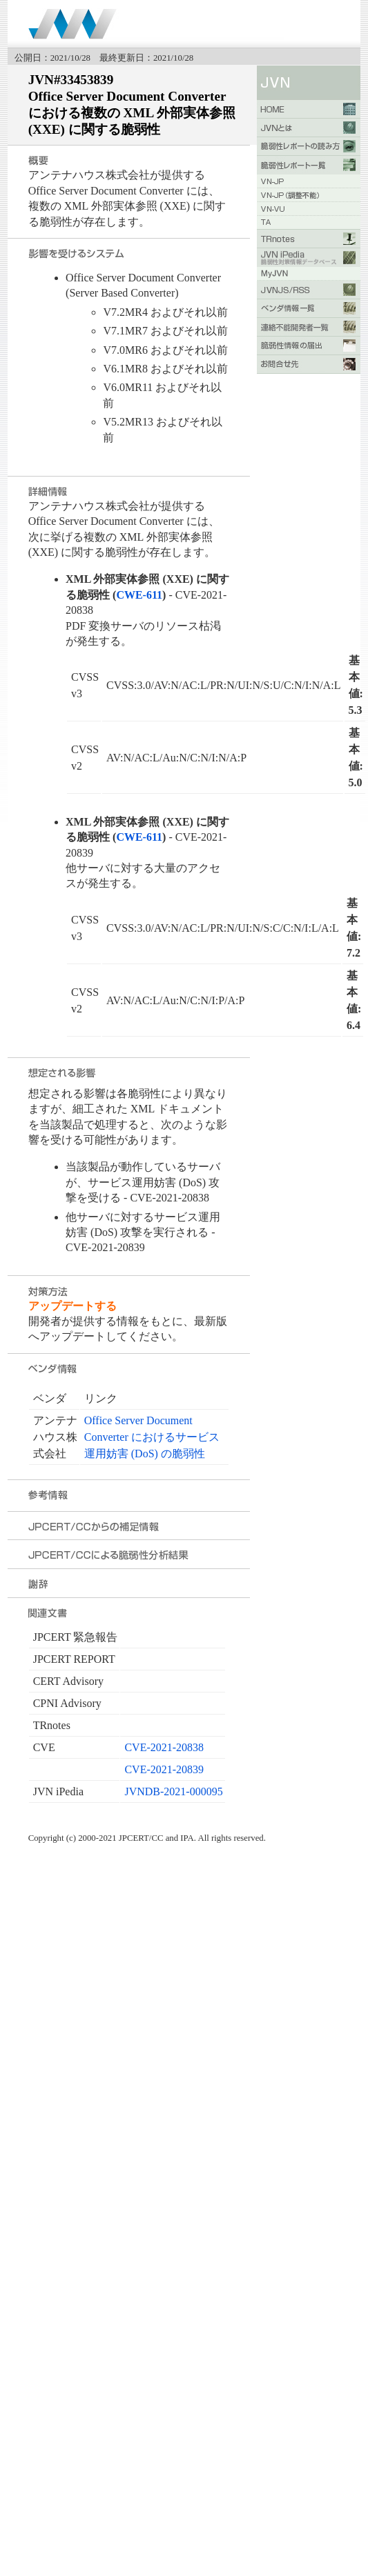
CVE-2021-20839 (164, 1769)
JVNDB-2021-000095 (173, 1791)
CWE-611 (139, 595)
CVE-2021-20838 (164, 1747)
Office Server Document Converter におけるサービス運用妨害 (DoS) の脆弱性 (152, 1437)
